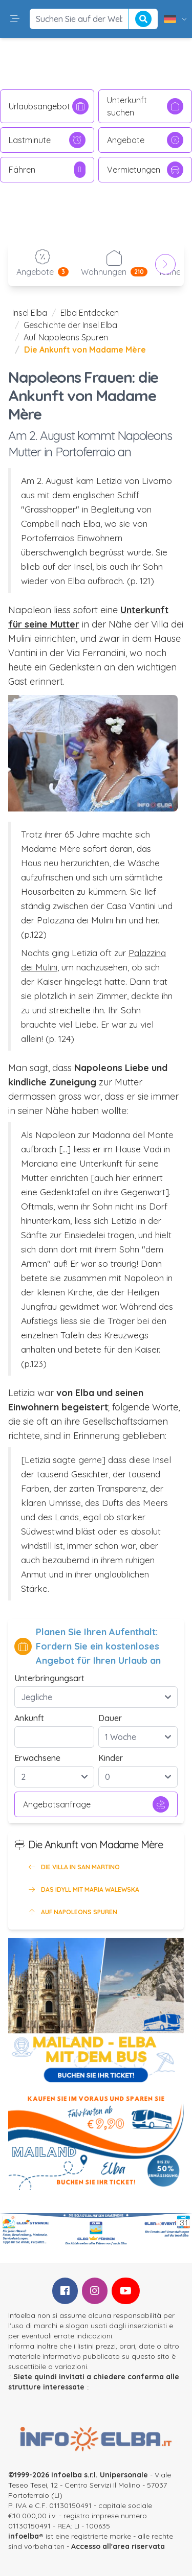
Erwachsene (37, 1758)
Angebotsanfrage (96, 1804)
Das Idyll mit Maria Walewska (83, 1890)
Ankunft (29, 1718)
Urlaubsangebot (49, 106)
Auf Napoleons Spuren (66, 337)
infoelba (23, 2536)
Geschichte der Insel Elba (70, 325)
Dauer (110, 1718)
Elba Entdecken (89, 313)
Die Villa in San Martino (73, 1867)
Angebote (145, 140)
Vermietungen (145, 169)
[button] (15, 19)
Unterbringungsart (49, 1678)
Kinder (110, 1758)
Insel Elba (29, 313)
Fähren (47, 169)
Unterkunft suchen (145, 106)
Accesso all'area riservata (118, 2546)
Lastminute (47, 140)
